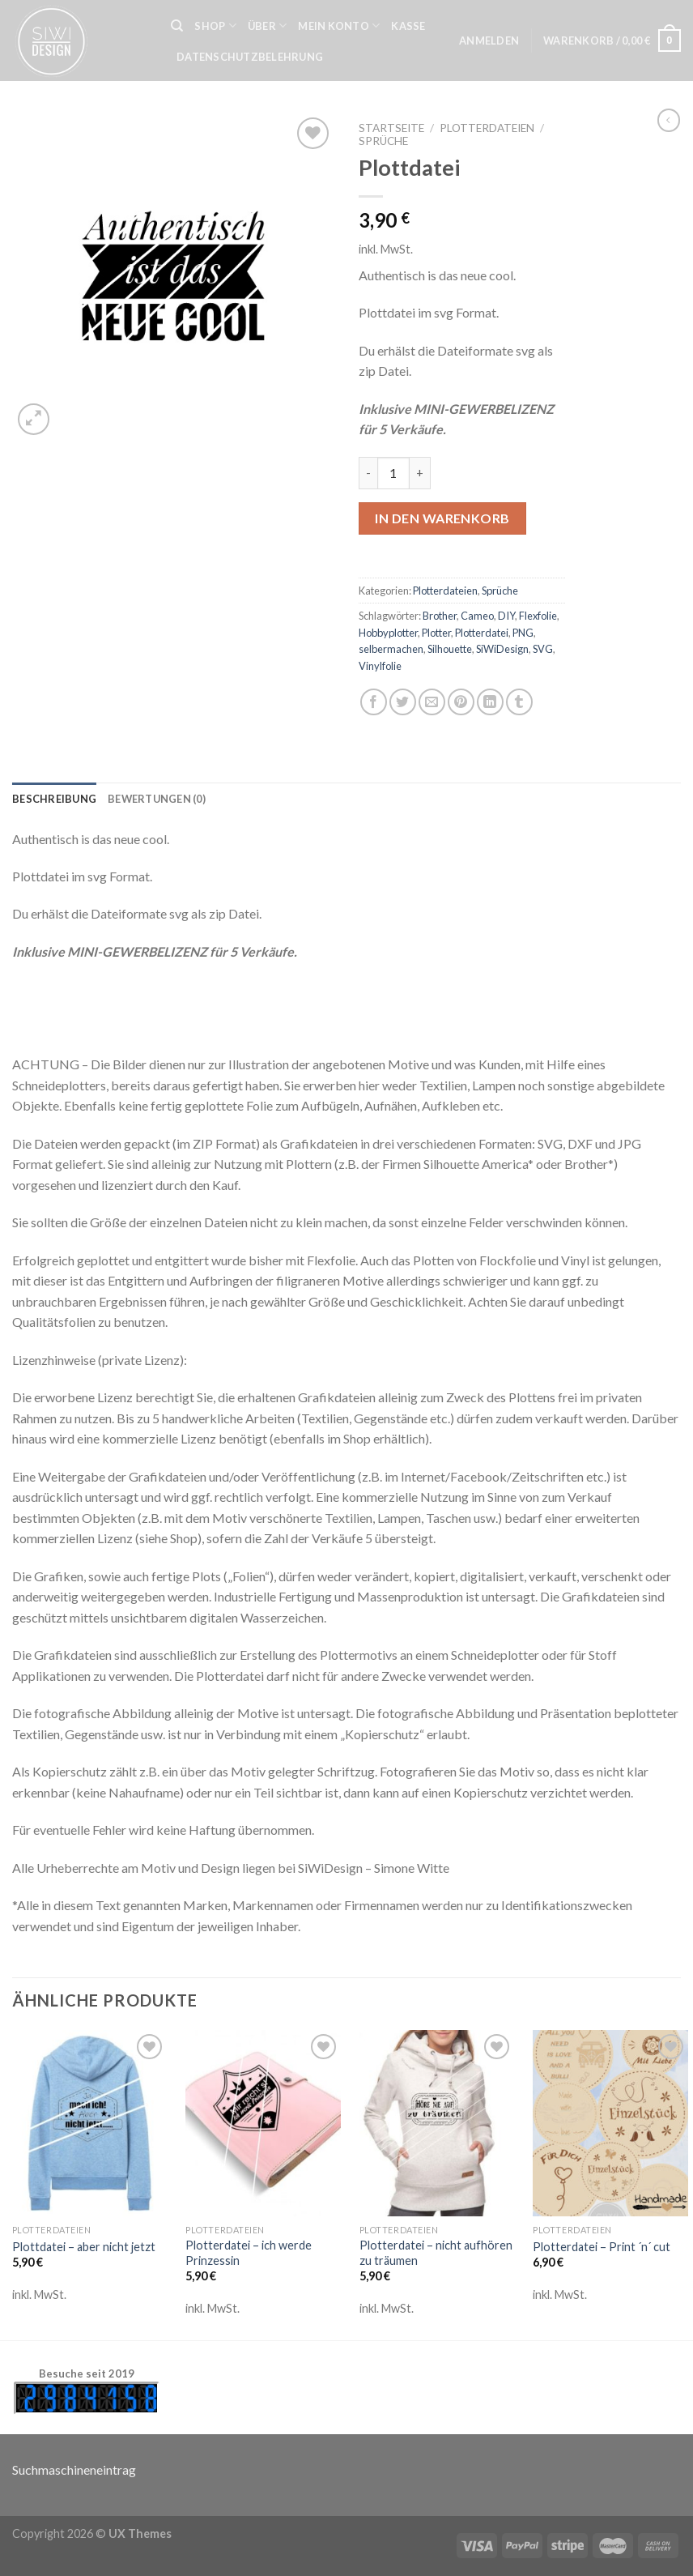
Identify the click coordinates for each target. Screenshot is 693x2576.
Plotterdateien (487, 128)
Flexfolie (538, 615)
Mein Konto (339, 25)
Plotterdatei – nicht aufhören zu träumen (435, 2252)
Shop (215, 25)
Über (267, 25)
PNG (523, 632)
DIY (506, 615)
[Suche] (177, 26)
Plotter (436, 632)
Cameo (477, 615)
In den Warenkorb (442, 518)
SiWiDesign (502, 648)
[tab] (54, 799)
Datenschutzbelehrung (249, 56)
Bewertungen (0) (157, 798)
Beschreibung (54, 798)
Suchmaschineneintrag (74, 2469)
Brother (440, 615)
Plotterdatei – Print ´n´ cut (601, 2247)
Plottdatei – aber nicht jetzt (83, 2247)
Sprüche (383, 140)
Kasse (408, 25)
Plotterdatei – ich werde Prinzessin (248, 2252)
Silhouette (449, 648)
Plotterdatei (481, 632)
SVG (543, 648)
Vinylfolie (380, 665)
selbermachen (391, 648)
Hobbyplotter (388, 632)
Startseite (391, 128)
